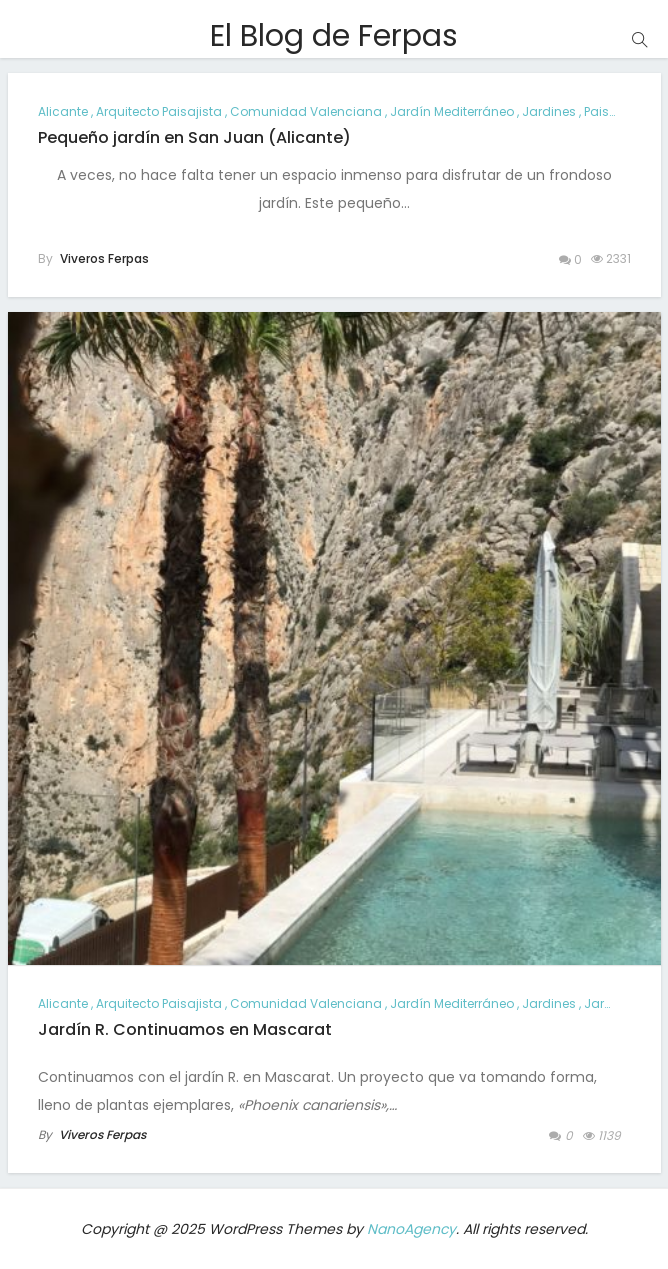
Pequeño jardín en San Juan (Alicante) (194, 137)
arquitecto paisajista (159, 111)
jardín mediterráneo (452, 111)
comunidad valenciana (306, 111)
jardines (549, 111)
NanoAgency (411, 1229)
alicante (63, 111)
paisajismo (618, 111)
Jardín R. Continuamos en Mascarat (185, 1029)
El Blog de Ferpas (334, 36)
